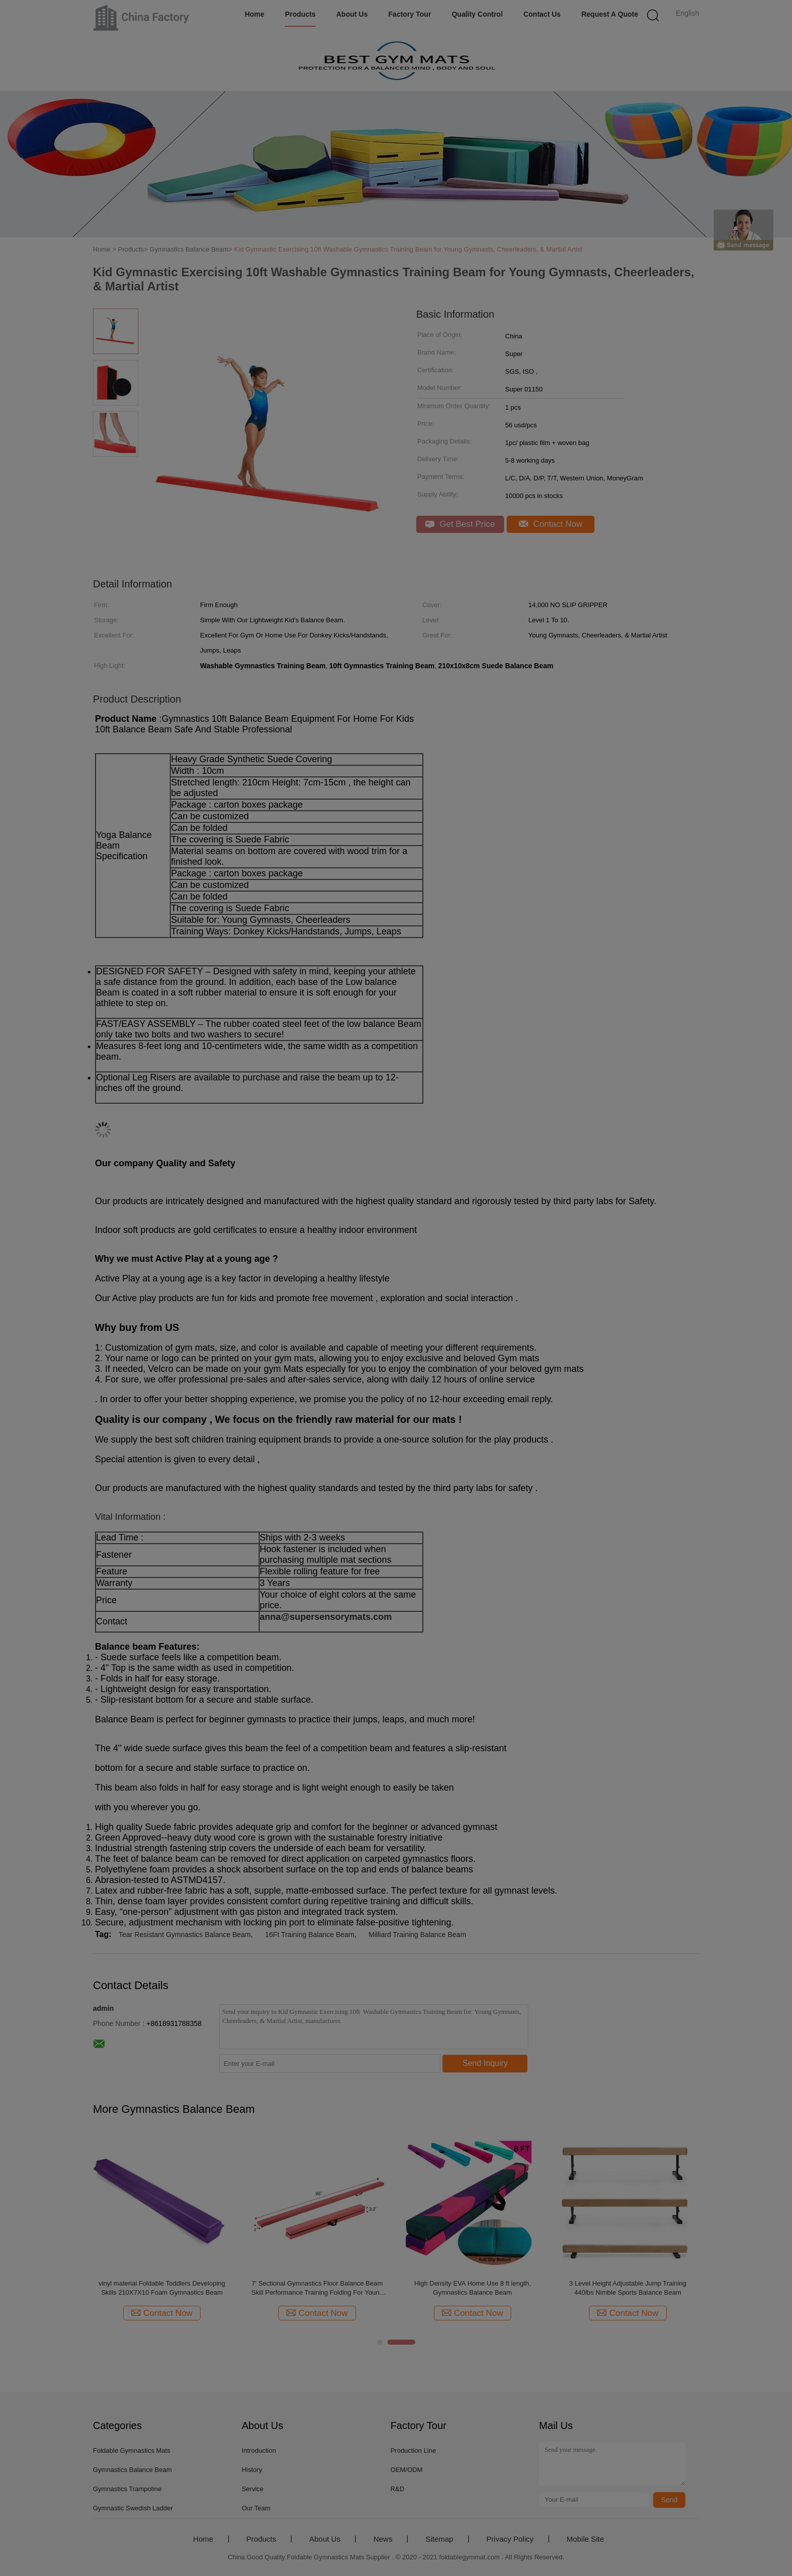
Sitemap (439, 2539)
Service (252, 2489)
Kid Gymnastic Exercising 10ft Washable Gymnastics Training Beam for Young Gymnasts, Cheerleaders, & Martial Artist (408, 249)
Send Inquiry (485, 2063)
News (382, 2539)
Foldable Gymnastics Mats (131, 2450)
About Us (352, 14)
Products (300, 14)
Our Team (255, 2508)
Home (254, 14)
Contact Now (550, 524)
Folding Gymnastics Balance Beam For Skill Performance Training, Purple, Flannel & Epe (628, 2288)
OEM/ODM (406, 2469)
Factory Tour (409, 14)
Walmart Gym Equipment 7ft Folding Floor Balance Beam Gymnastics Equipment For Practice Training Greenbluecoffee (317, 2288)
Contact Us (542, 14)
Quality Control (477, 14)
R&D (397, 2489)
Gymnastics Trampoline (127, 2489)
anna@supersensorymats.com (326, 1617)
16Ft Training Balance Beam (310, 1934)
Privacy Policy (509, 2539)
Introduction (258, 2450)
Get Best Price (459, 524)
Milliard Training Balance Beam (417, 1934)
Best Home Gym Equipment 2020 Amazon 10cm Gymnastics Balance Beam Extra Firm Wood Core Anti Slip (161, 2288)
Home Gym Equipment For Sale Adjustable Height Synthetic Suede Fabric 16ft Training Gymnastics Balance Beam (472, 2288)
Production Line (413, 2450)
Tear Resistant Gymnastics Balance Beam (185, 1934)
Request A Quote (609, 14)
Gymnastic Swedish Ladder (133, 2508)
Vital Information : (130, 1517)
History (251, 2469)
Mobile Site (585, 2539)
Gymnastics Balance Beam (132, 2469)
